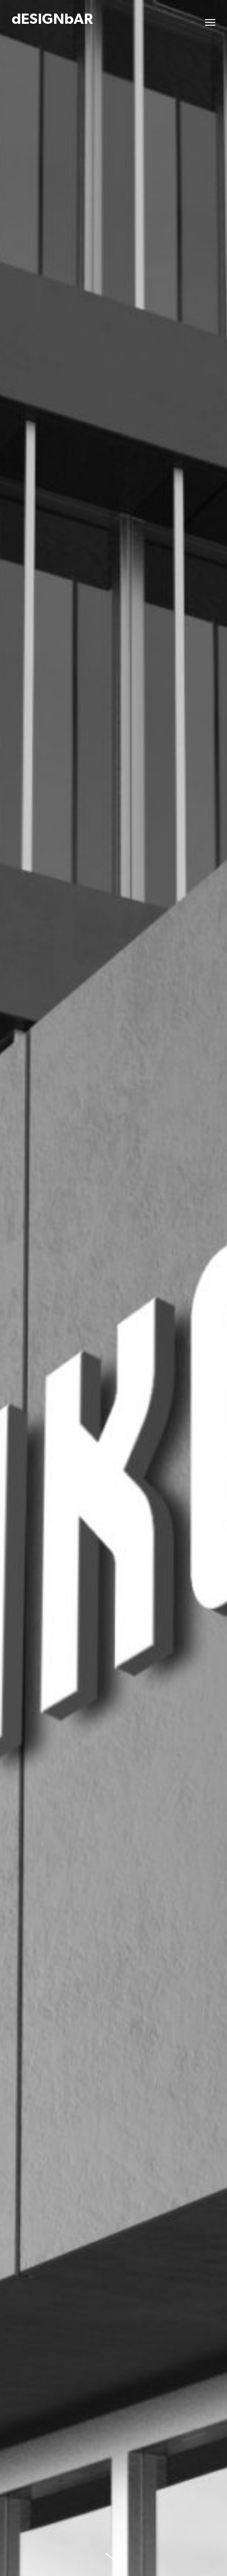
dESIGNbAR (52, 20)
